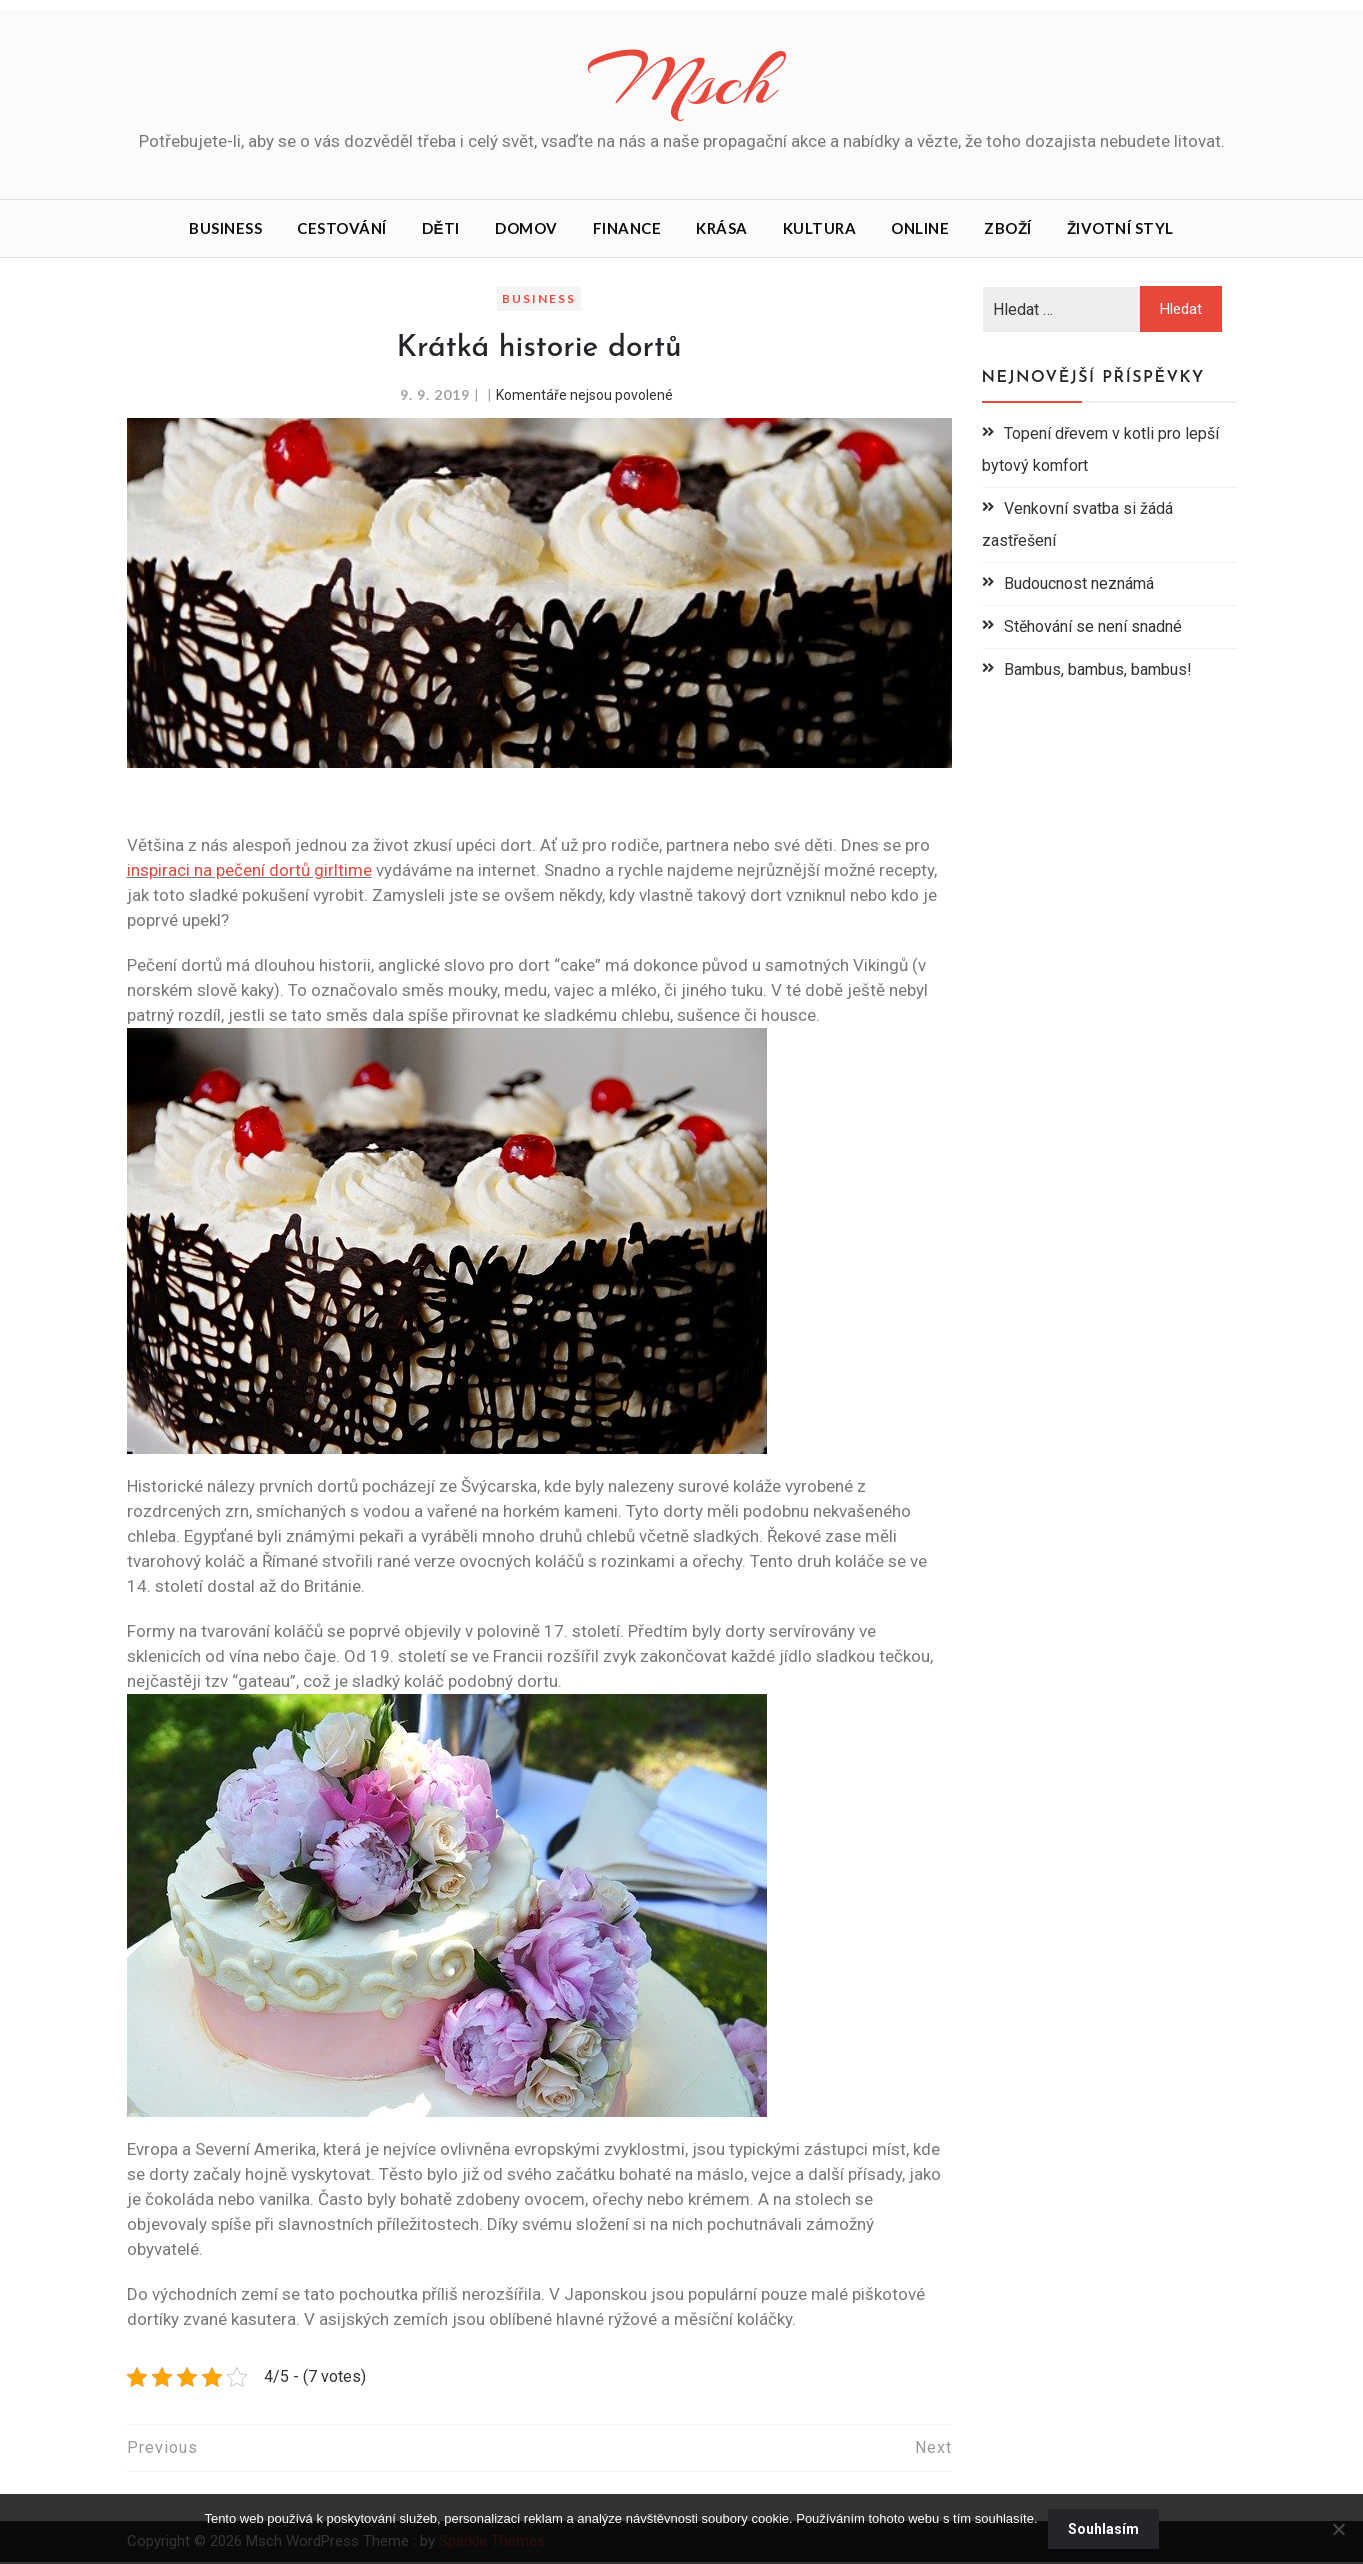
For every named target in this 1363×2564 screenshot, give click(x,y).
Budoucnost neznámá (1079, 585)
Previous (162, 2449)
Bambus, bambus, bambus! (1098, 671)
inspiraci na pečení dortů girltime (249, 872)
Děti (441, 230)
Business (225, 230)
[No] (1338, 2529)
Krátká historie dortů (538, 350)
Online (920, 230)
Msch (682, 83)
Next (933, 2449)
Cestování (342, 230)
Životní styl (1120, 230)
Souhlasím (1103, 2529)
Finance (627, 230)
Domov (526, 230)
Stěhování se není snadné (1093, 628)
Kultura (820, 230)
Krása (722, 230)
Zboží (1008, 230)
